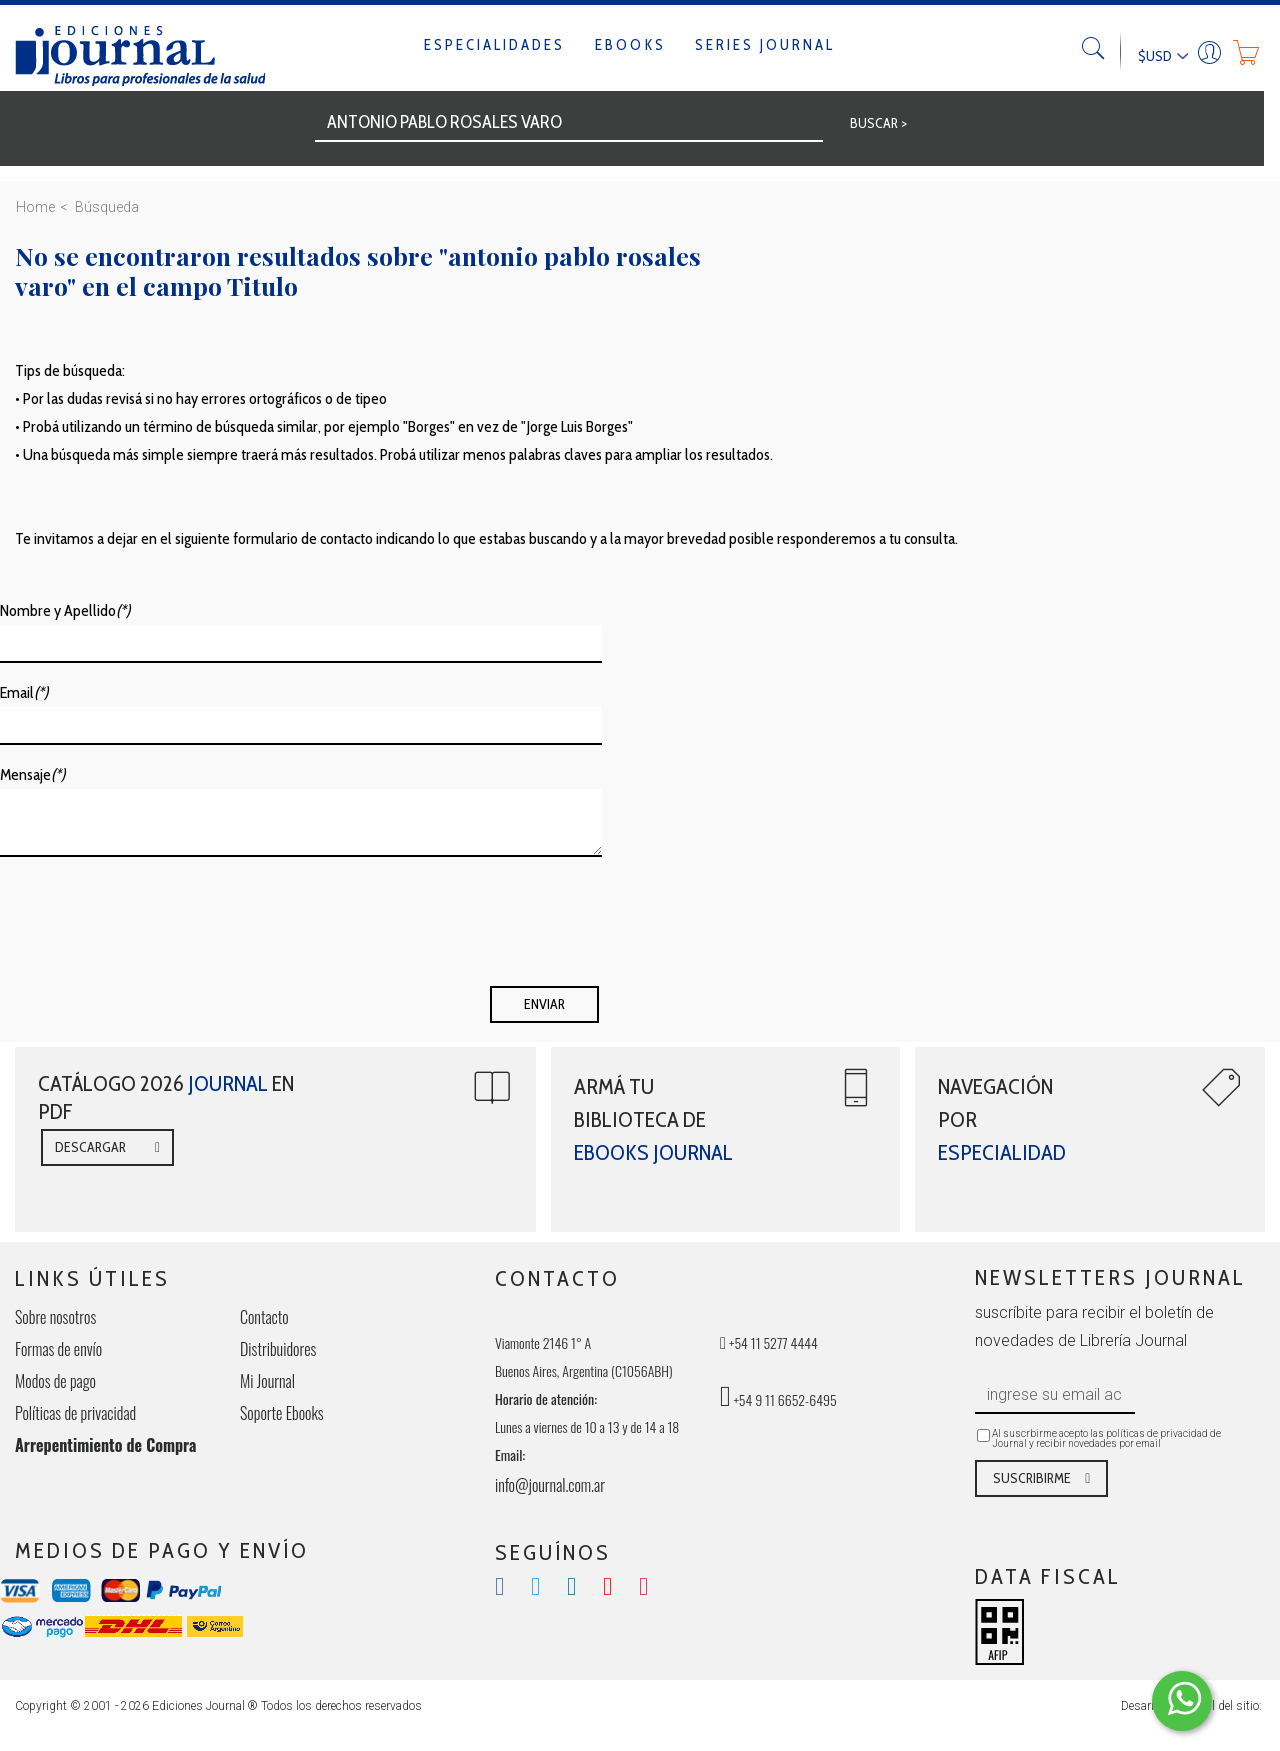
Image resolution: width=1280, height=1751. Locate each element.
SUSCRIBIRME (1032, 1478)
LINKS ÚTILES (92, 1278)
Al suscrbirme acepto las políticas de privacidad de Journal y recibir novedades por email (1106, 1439)
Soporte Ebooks (282, 1413)
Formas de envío (58, 1349)
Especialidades (494, 45)
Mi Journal (267, 1381)
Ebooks (630, 45)
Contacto (264, 1317)
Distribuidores (278, 1349)
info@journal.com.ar (550, 1485)
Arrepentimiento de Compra (105, 1445)
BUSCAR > (878, 123)
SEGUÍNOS (553, 1552)
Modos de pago (55, 1381)
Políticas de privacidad (75, 1413)
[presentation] (152, 928)
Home (35, 207)
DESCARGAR (90, 1147)
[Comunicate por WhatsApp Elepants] (1182, 1701)
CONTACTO (557, 1278)
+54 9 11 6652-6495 (778, 1399)
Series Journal (765, 45)
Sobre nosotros (55, 1317)
